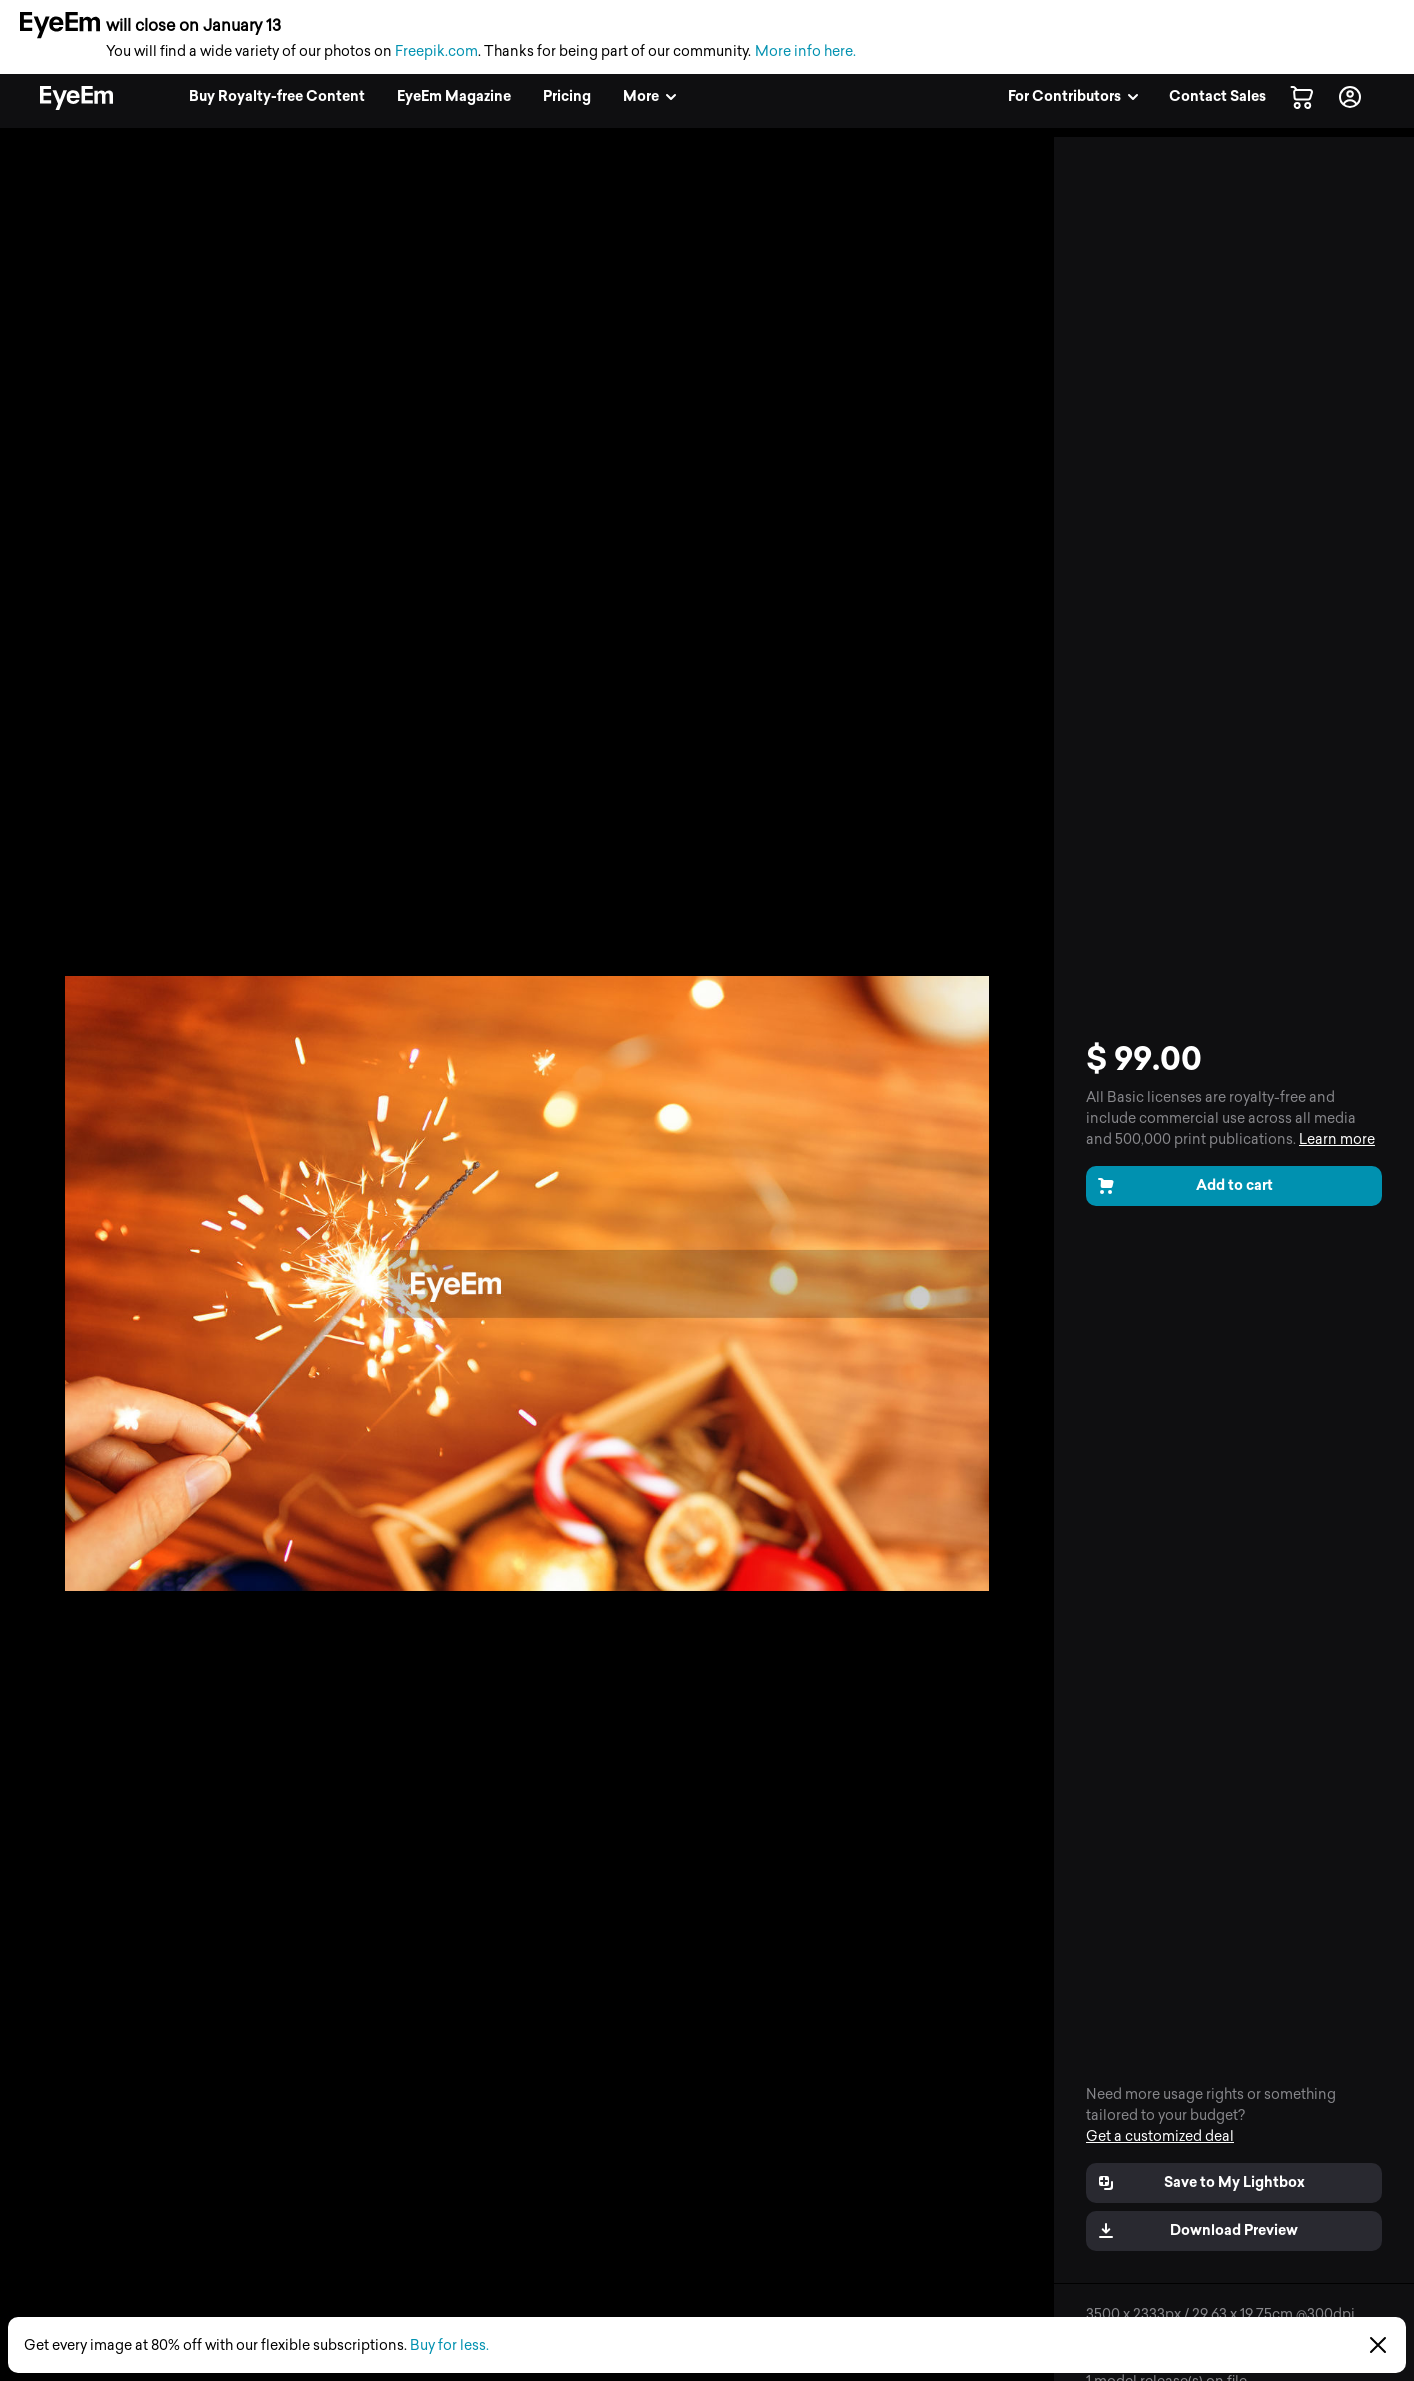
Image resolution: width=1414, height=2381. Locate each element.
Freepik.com (436, 51)
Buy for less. (449, 2345)
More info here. (805, 51)
